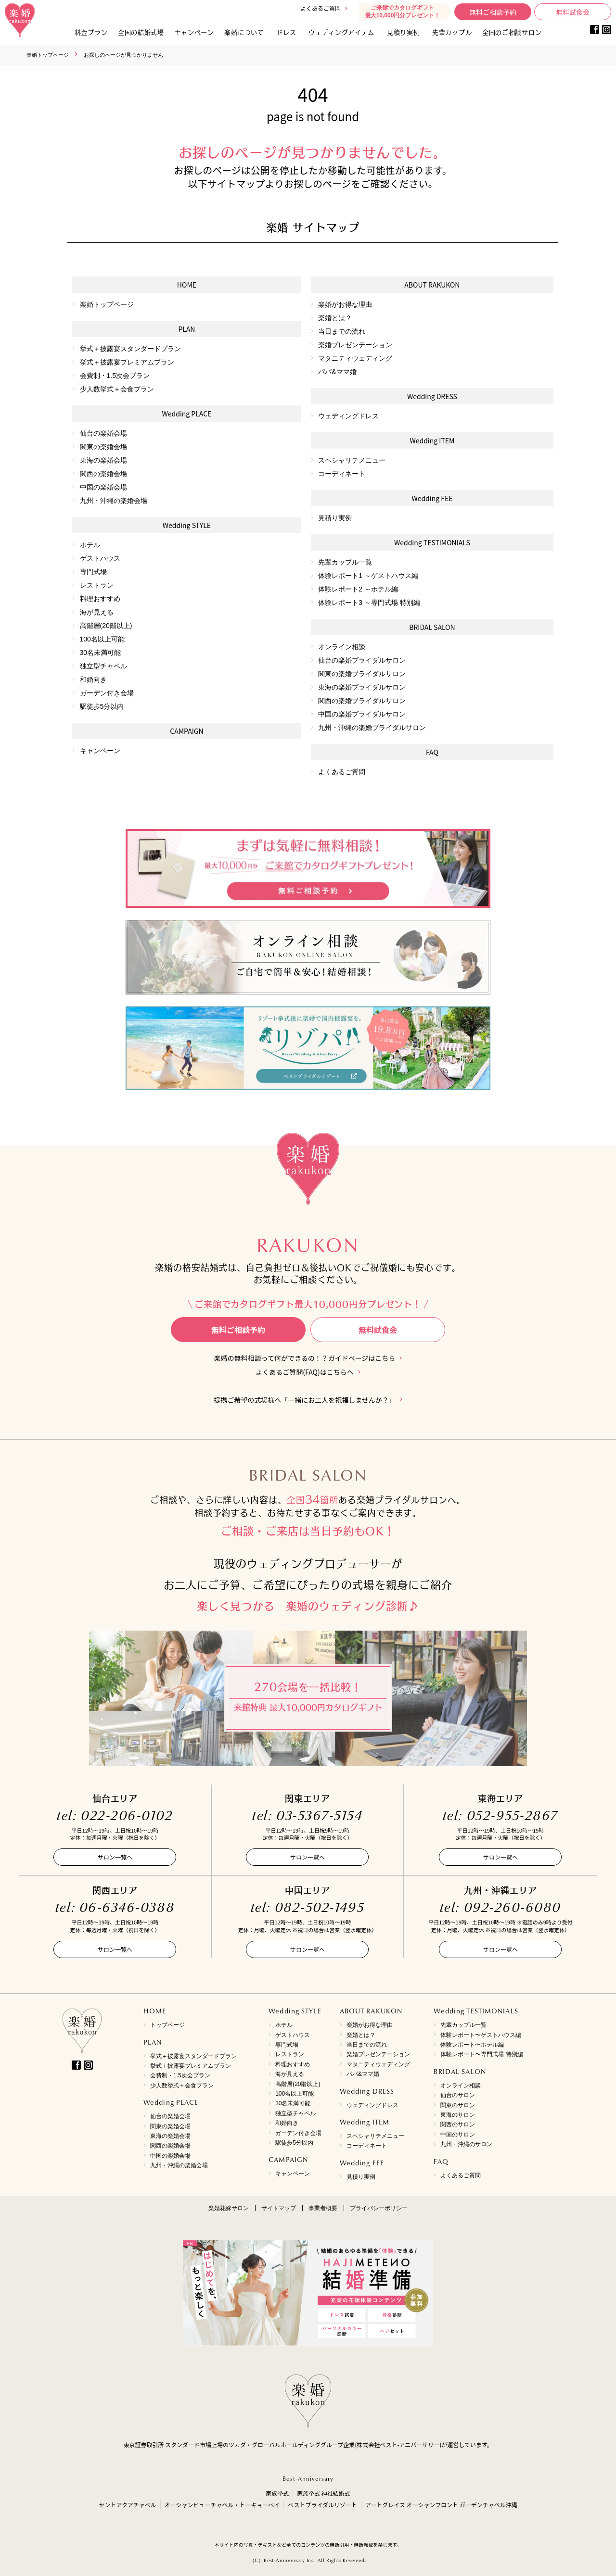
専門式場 (93, 572)
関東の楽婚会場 (103, 447)
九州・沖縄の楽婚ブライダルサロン (372, 727)
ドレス (286, 32)
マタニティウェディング (355, 358)
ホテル (90, 545)
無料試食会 (573, 12)
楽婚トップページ (47, 55)
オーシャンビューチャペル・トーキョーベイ (222, 2505)
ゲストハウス (100, 558)
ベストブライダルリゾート (322, 2505)
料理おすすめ (100, 599)
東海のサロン (457, 2114)
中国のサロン (457, 2134)
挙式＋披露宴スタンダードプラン (130, 348)
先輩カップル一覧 (345, 562)
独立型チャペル (103, 666)
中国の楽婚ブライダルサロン (362, 714)
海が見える (97, 612)
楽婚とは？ (335, 318)
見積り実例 (403, 32)
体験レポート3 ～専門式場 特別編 (369, 602)
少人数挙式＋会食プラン (117, 389)
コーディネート (341, 474)
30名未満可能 (100, 652)
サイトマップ (278, 2208)
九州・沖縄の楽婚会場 (113, 500)
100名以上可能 (102, 639)
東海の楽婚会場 (103, 460)
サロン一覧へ (115, 1857)
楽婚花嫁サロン (228, 2208)
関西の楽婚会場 (103, 474)
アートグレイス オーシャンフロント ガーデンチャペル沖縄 (441, 2505)
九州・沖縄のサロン (466, 2144)
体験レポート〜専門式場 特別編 (481, 2054)
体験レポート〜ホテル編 (472, 2044)
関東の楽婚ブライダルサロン (362, 674)
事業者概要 (322, 2208)
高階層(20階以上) (106, 625)
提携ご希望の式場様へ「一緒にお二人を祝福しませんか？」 (305, 1400)
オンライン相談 (341, 647)
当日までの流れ (341, 331)
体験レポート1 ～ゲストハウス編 (368, 575)
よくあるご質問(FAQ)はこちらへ (304, 1372)
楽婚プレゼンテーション (355, 345)
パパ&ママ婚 (337, 372)
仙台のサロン (457, 2095)
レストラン (97, 585)
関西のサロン (457, 2124)
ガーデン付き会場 (107, 693)
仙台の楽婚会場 (103, 433)
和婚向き (93, 679)
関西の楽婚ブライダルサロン (362, 700)
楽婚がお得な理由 (345, 304)
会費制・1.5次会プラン (115, 375)
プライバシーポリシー (379, 2208)
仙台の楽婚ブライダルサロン (362, 660)
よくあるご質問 (320, 8)
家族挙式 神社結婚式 (323, 2493)
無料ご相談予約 (492, 12)
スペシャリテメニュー (351, 460)
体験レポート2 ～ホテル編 (358, 589)
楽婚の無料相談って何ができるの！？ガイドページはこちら (305, 1358)
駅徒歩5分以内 (102, 706)
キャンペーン (100, 750)
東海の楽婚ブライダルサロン (362, 687)
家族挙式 (277, 2493)
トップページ (167, 2025)
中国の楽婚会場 (103, 487)
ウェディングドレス (348, 416)
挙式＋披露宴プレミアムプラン (127, 362)
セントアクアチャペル (127, 2505)
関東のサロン (457, 2105)
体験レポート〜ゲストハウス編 (480, 2035)
